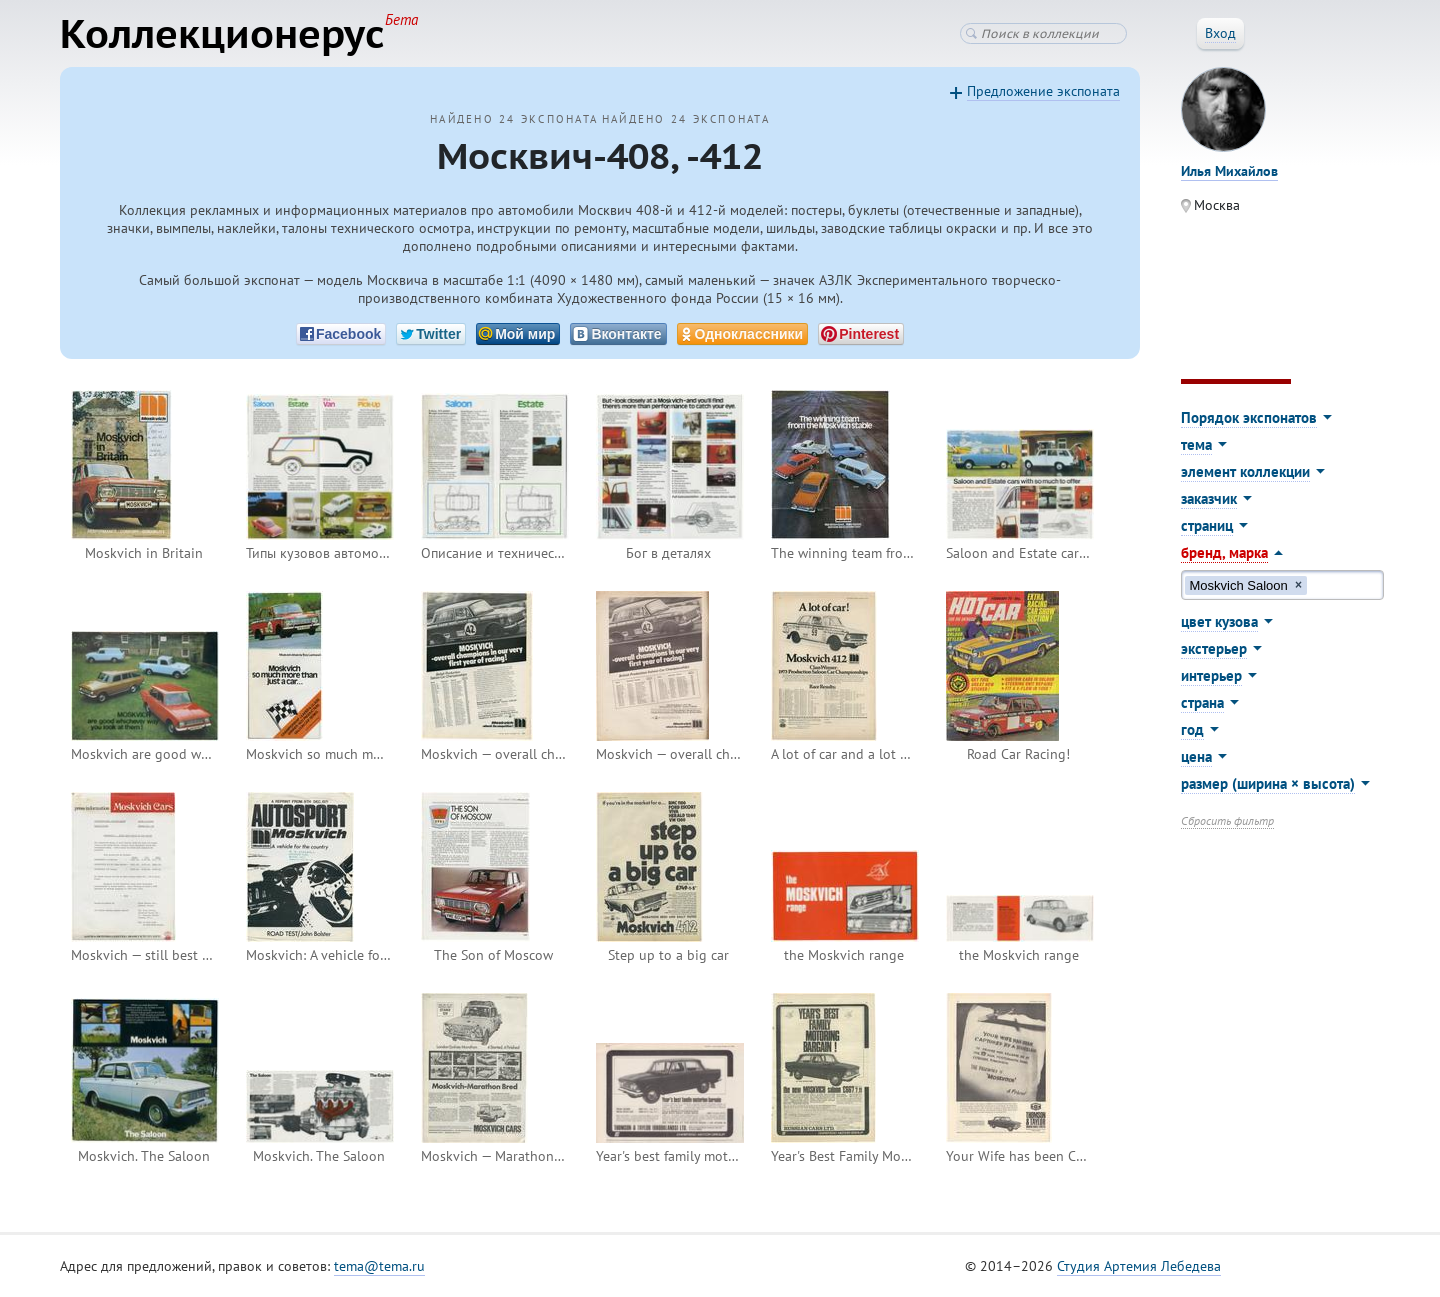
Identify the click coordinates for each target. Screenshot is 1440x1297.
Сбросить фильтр (1227, 820)
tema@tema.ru (379, 1266)
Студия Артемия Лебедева (1139, 1266)
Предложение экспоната (1043, 91)
